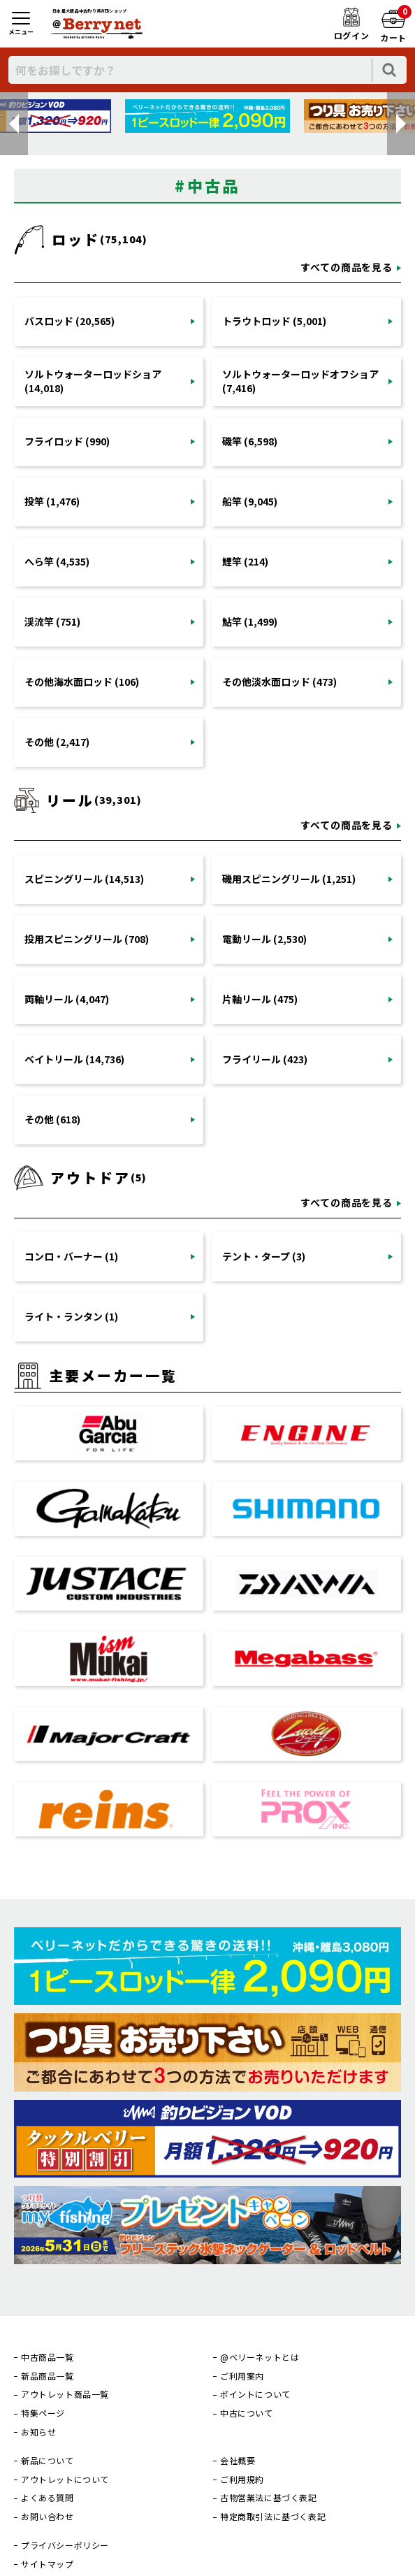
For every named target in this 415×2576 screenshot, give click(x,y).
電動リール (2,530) (264, 939)
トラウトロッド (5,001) (274, 321)
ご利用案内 (242, 2376)
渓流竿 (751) (52, 621)
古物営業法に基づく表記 (268, 2497)
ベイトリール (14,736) (74, 1059)
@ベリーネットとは (259, 2357)
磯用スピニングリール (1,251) (289, 879)
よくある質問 (47, 2497)
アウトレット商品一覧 (65, 2394)
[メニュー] (21, 24)
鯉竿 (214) (245, 561)
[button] (14, 123)
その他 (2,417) (56, 742)
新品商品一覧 (47, 2376)
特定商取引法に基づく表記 (273, 2516)
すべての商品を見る (346, 267)
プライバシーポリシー (65, 2545)
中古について (246, 2413)
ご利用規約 (242, 2479)
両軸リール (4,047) (66, 999)
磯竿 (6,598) (249, 441)
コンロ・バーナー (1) (71, 1256)
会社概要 (237, 2460)
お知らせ (38, 2432)
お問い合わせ (47, 2516)
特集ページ (43, 2413)
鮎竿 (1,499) (249, 621)
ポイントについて (255, 2394)
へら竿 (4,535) (56, 561)
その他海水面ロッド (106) (81, 682)
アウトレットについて (65, 2479)
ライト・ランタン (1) (71, 1316)
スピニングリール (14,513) (84, 879)
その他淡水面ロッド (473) (279, 682)
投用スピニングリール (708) (86, 939)
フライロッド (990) (67, 441)
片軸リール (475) (260, 999)
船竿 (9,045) (249, 501)
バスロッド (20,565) (69, 321)
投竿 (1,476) (52, 501)
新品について (47, 2460)
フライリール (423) (264, 1059)
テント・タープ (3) (263, 1256)
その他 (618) (52, 1119)
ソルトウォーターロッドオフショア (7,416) (300, 381)
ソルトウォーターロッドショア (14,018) (92, 381)
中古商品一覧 (47, 2357)
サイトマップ (47, 2564)
